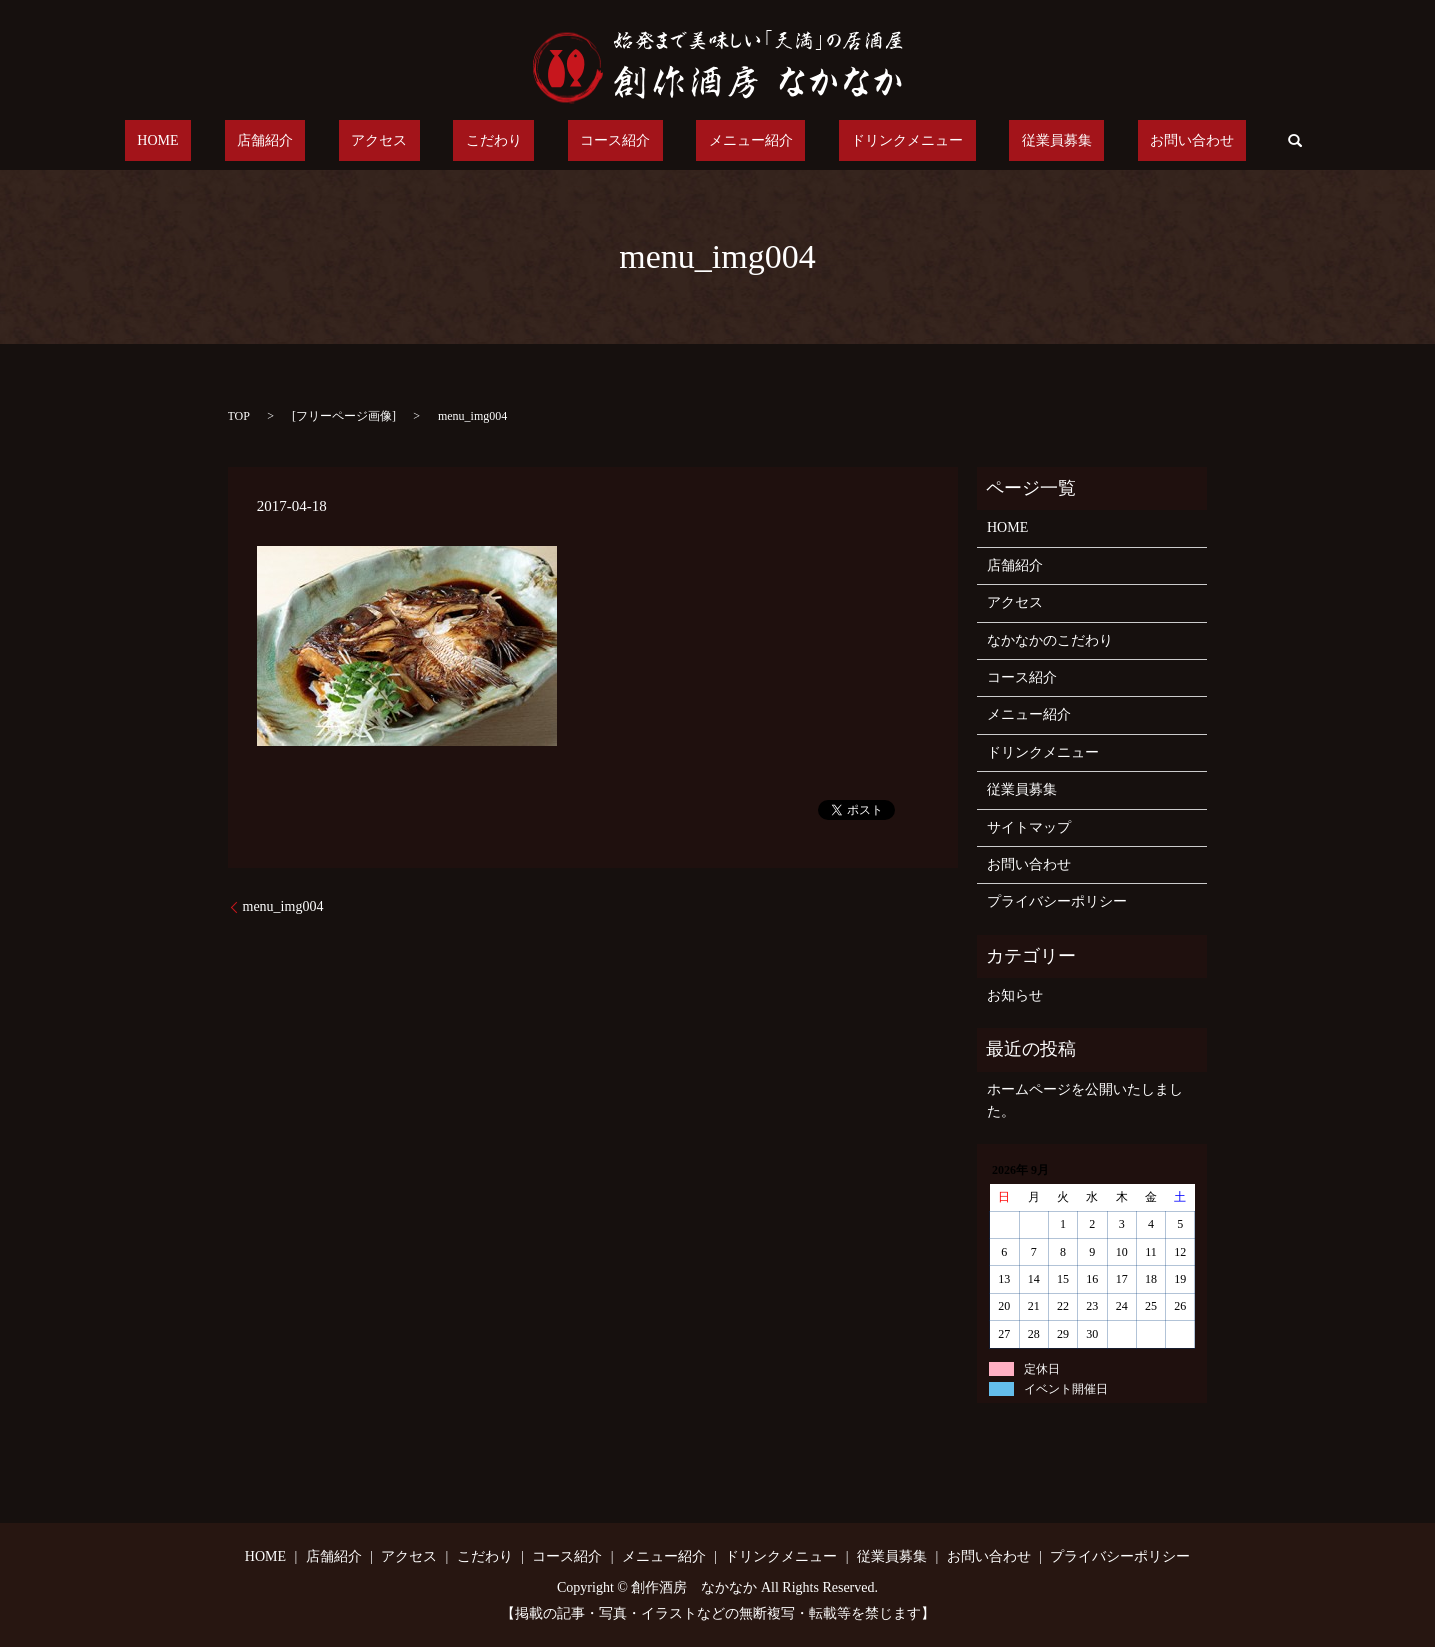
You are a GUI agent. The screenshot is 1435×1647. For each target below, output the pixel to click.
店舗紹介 (340, 141)
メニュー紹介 (726, 141)
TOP (239, 416)
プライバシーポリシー (1057, 901)
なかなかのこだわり (1050, 640)
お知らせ (1015, 995)
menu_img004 (283, 906)
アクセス (429, 141)
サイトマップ (1029, 827)
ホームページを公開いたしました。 (1085, 1100)
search (1183, 141)
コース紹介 (615, 141)
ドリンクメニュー (858, 141)
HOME (257, 141)
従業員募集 (982, 141)
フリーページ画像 (344, 416)
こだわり (519, 141)
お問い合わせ (1093, 141)
